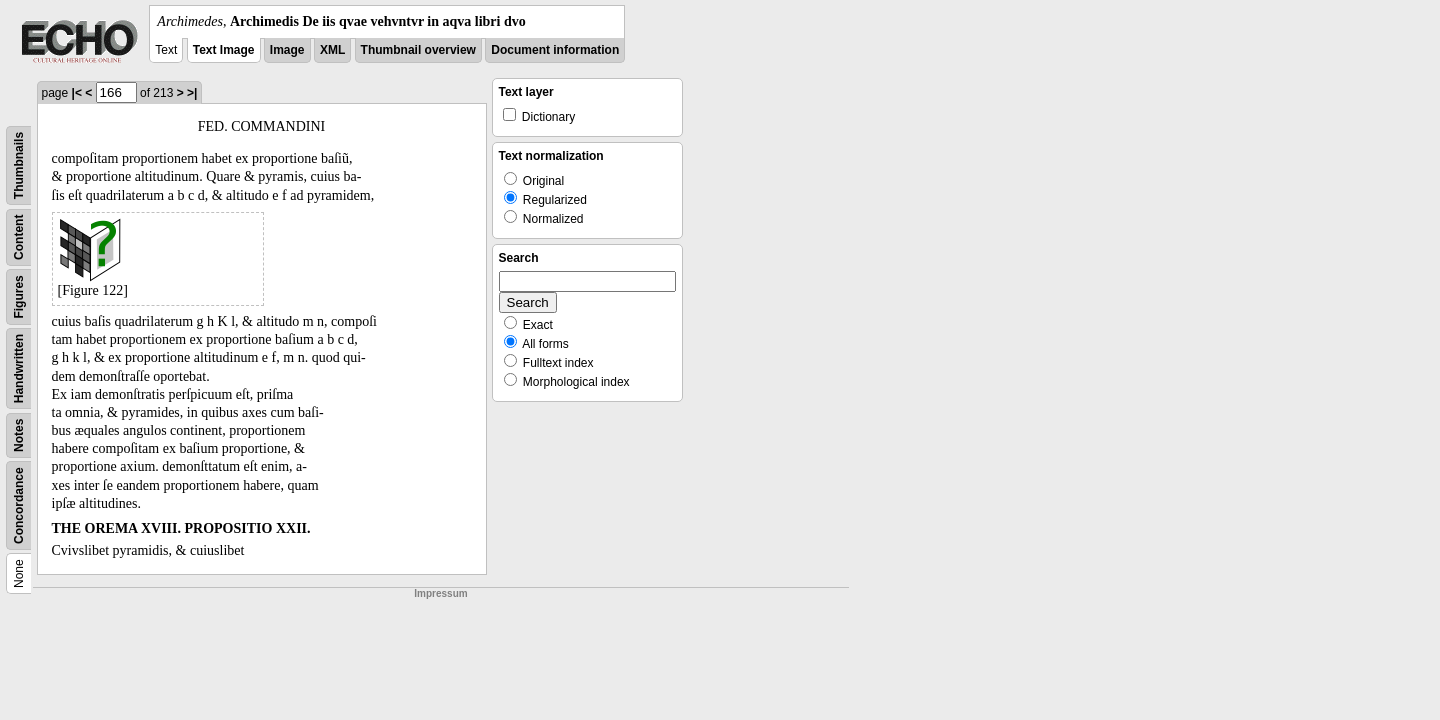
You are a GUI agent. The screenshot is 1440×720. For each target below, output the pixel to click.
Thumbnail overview (418, 50)
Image (287, 50)
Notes (19, 435)
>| (192, 93)
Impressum (440, 593)
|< (77, 93)
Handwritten (19, 368)
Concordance (19, 505)
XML (332, 50)
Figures (19, 296)
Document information (555, 50)
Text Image (224, 50)
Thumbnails (19, 165)
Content (19, 237)
